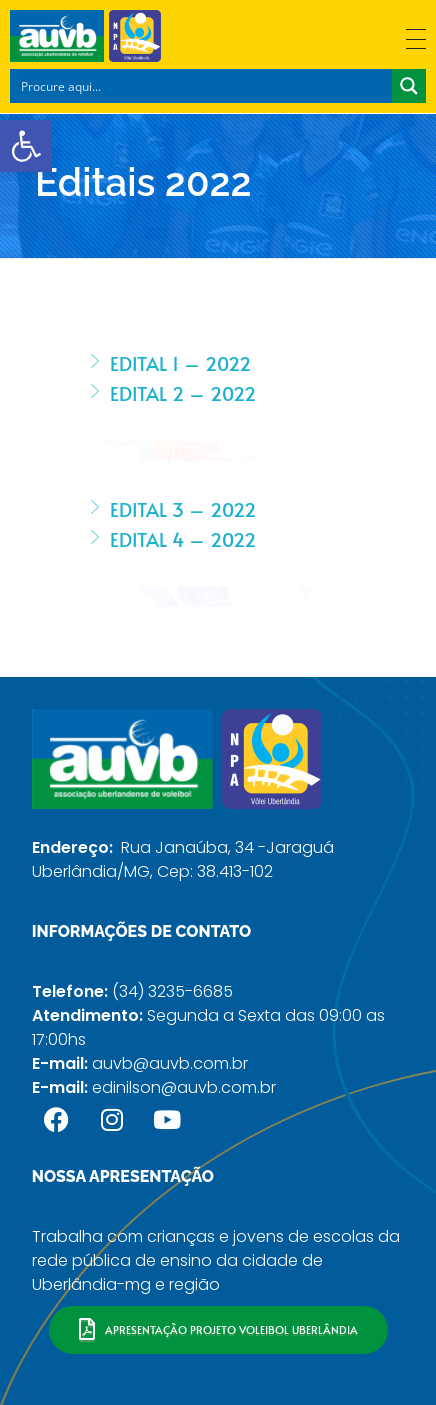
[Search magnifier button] (409, 86)
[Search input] (202, 86)
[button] (26, 146)
